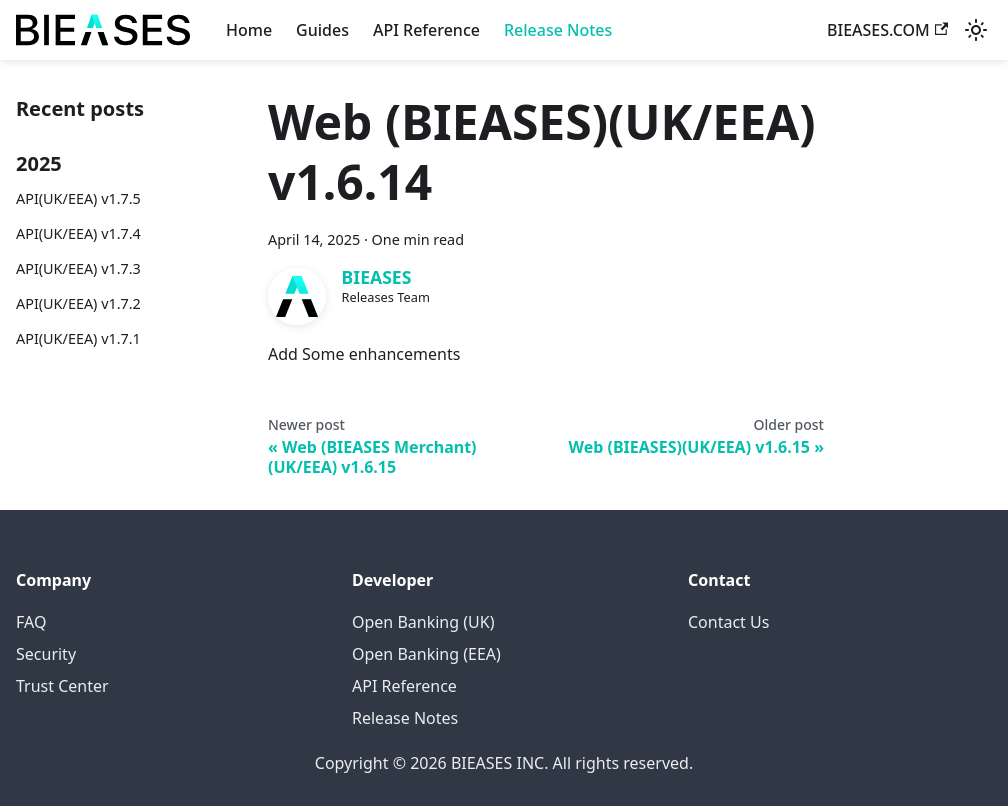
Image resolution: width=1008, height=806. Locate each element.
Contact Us (728, 622)
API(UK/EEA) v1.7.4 (78, 233)
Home (249, 30)
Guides (322, 30)
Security (46, 654)
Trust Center (62, 686)
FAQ (31, 622)
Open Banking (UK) (423, 622)
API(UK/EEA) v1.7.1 (78, 338)
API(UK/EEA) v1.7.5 (78, 198)
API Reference (426, 30)
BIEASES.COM (887, 30)
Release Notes (558, 30)
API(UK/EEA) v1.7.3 (78, 268)
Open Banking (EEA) (426, 654)
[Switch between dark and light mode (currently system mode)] (976, 30)
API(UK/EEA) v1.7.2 (78, 303)
